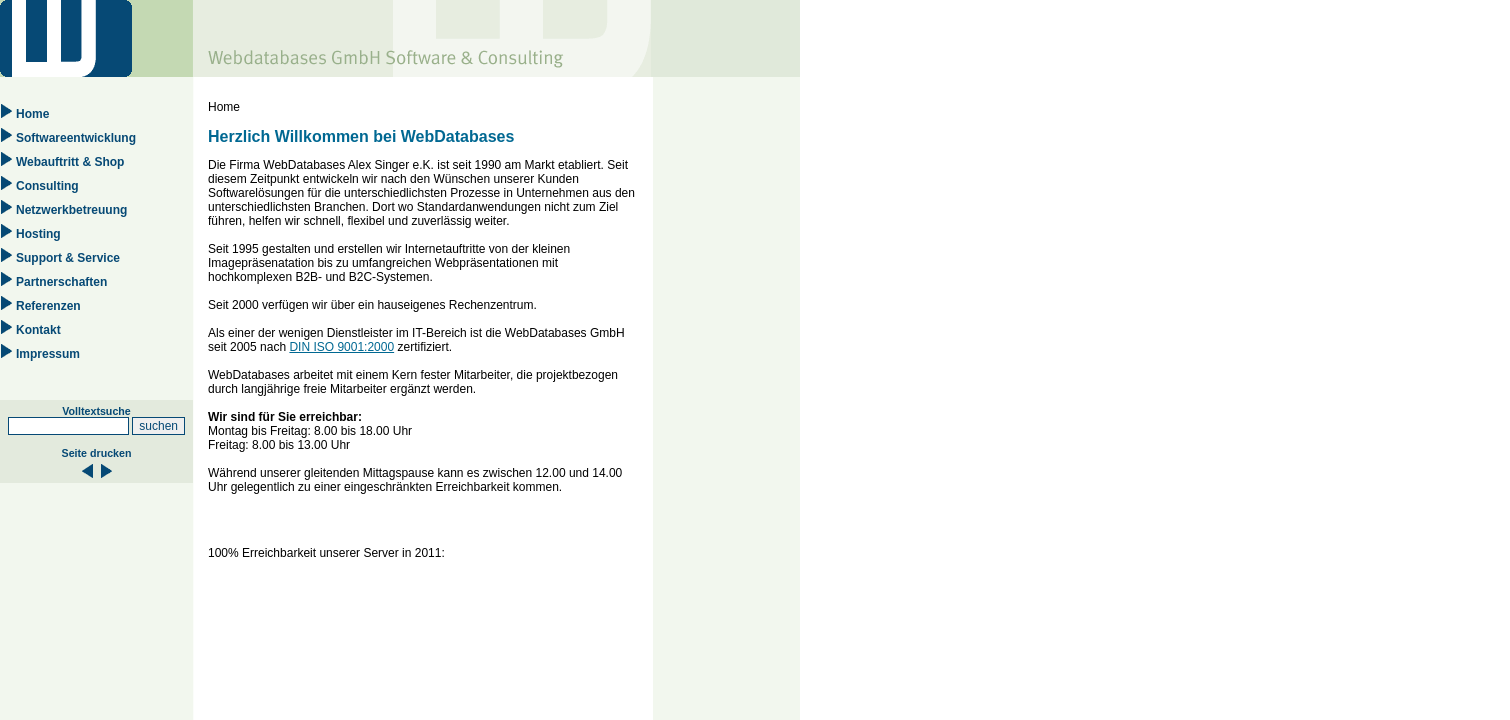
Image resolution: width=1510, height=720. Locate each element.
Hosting (38, 234)
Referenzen (48, 306)
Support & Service (68, 258)
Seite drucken (97, 453)
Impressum (48, 354)
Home (32, 114)
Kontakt (38, 330)
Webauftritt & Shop (70, 162)
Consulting (47, 186)
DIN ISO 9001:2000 (341, 347)
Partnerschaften (61, 282)
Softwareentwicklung (76, 138)
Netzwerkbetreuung (71, 210)
